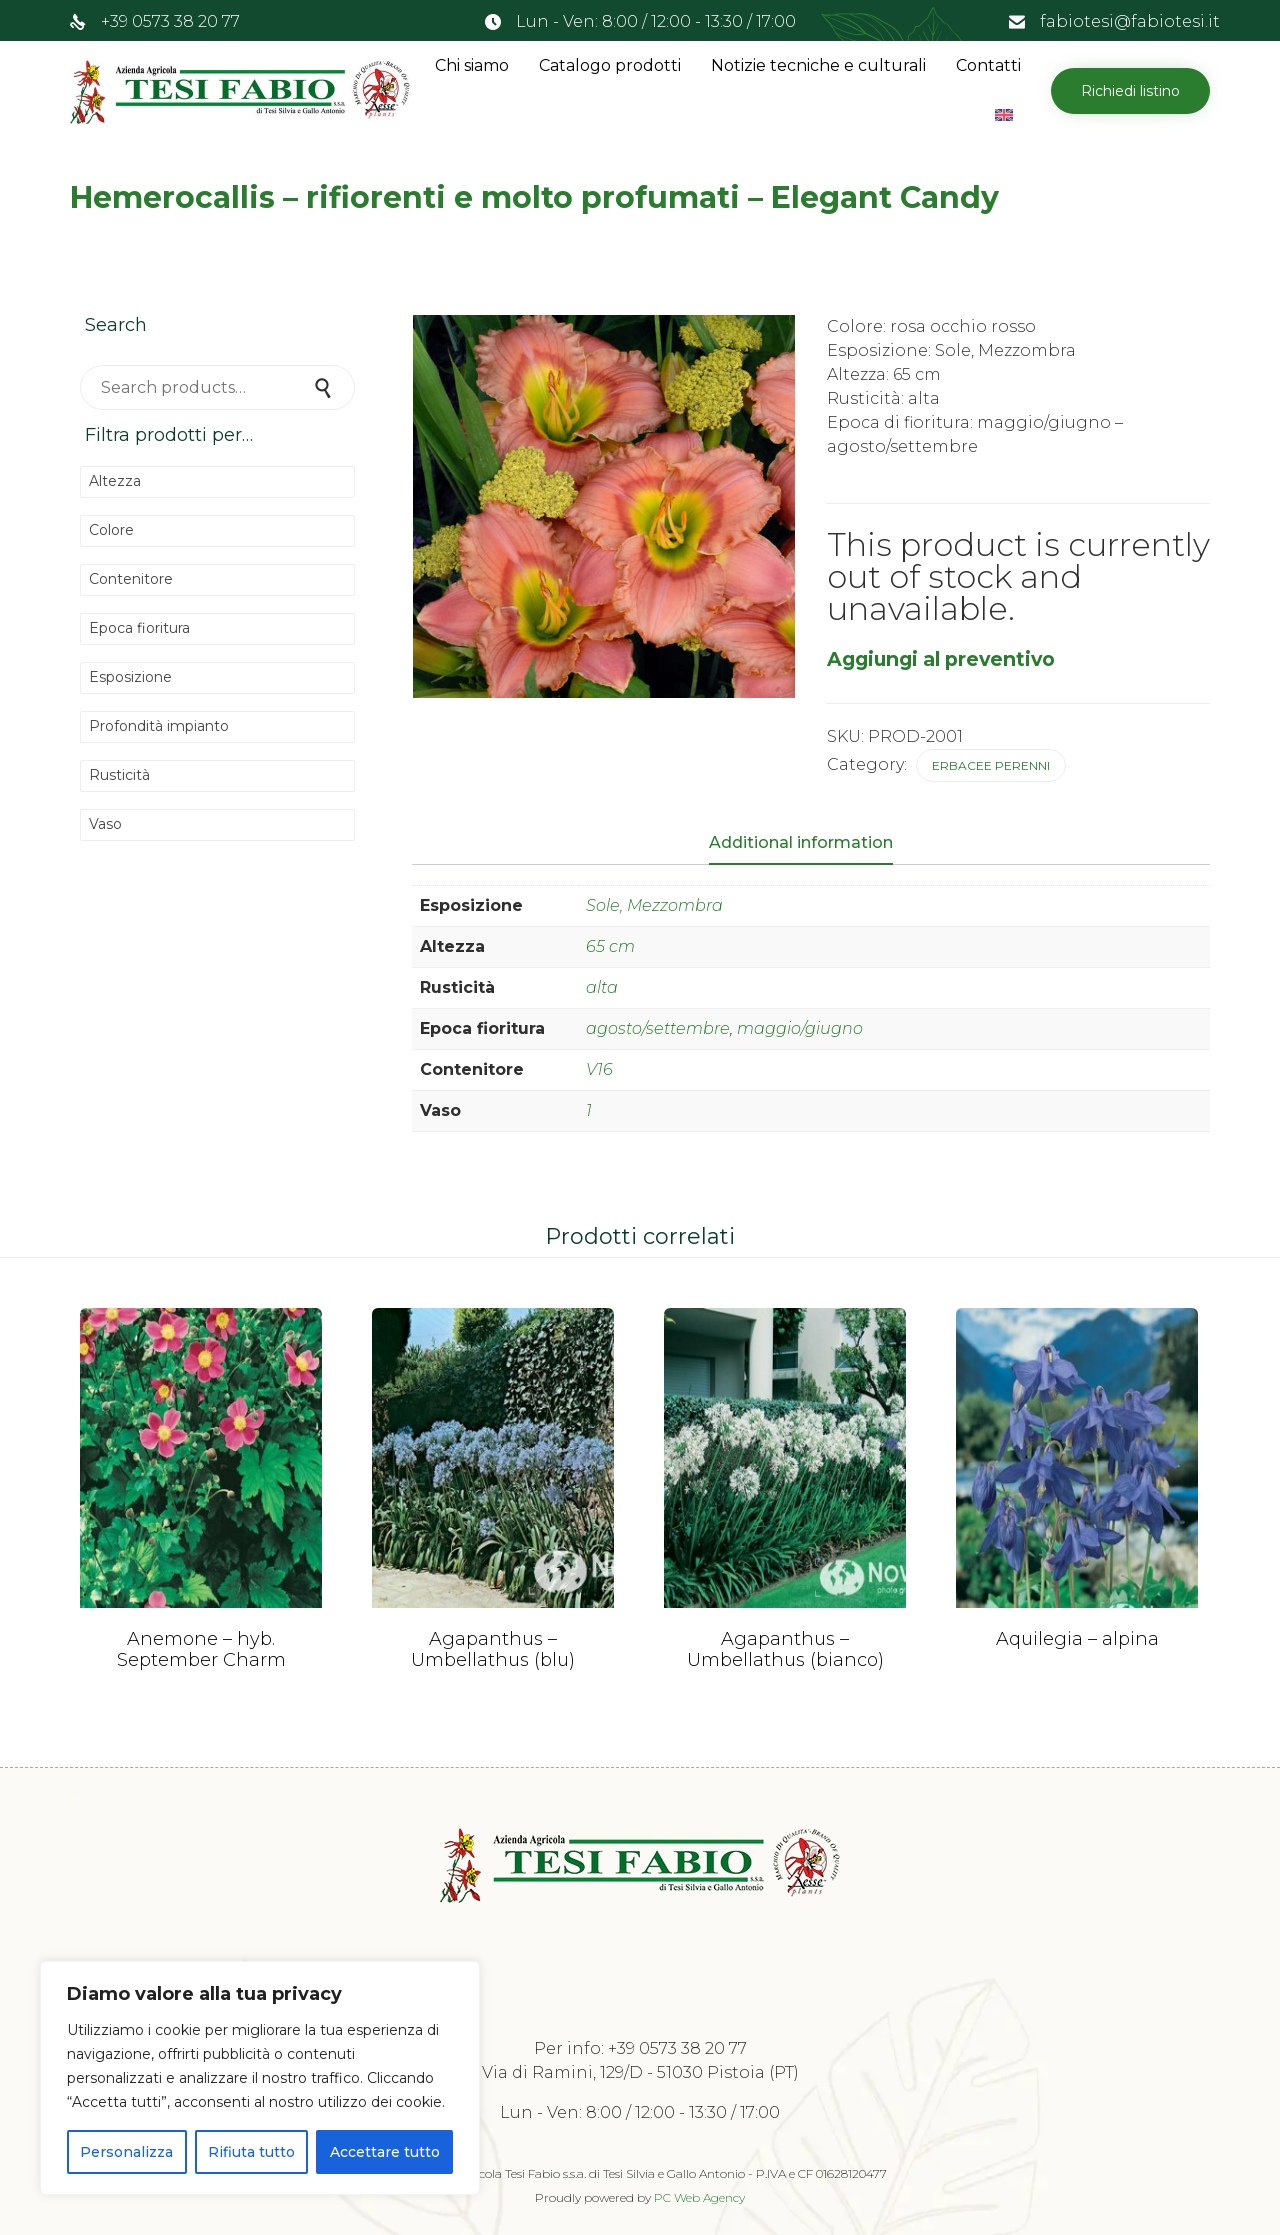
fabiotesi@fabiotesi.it (1130, 21)
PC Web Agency (699, 2197)
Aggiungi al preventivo (941, 659)
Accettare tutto (385, 2152)
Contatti (988, 65)
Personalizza (126, 2152)
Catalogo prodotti (610, 65)
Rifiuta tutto (251, 2152)
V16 (599, 1069)
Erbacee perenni (991, 765)
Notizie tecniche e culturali (818, 65)
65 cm (610, 946)
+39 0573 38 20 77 (170, 21)
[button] (1130, 91)
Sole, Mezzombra (654, 905)
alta (602, 987)
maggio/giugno (800, 1028)
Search (325, 387)
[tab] (811, 844)
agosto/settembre (658, 1028)
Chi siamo (472, 65)
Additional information (801, 842)
